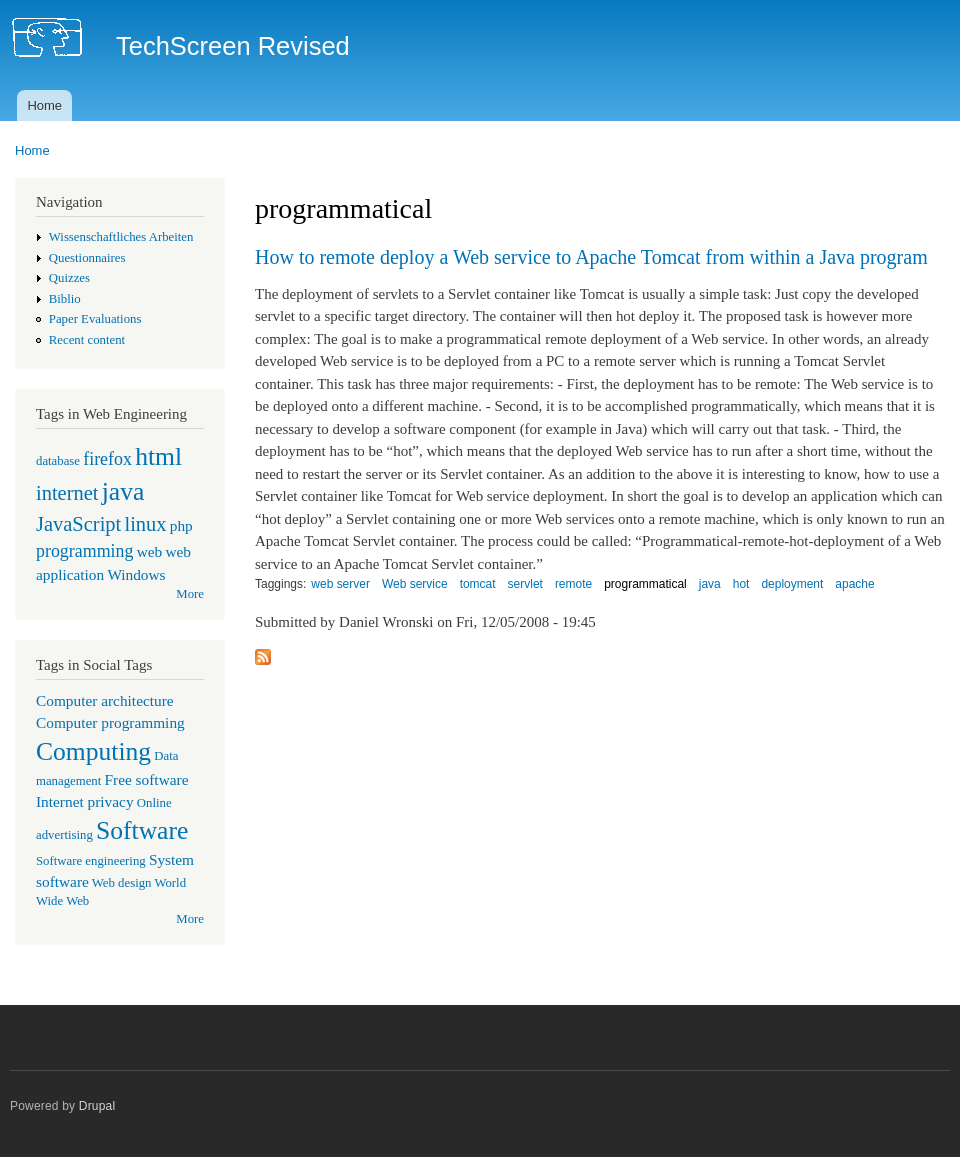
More (190, 594)
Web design (122, 883)
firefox (107, 459)
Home (44, 105)
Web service (415, 584)
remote (573, 584)
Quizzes (69, 278)
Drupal (97, 1106)
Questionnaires (87, 258)
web (150, 551)
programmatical (645, 584)
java (123, 491)
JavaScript (78, 524)
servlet (525, 584)
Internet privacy (85, 801)
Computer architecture (105, 700)
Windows (136, 574)
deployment (792, 584)
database (58, 461)
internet (67, 493)
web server (340, 584)
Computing (93, 751)
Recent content (87, 340)
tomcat (478, 584)
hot (741, 584)
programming (84, 551)
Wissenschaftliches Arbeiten (121, 237)
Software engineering (91, 861)
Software (142, 830)
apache (854, 584)
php (181, 525)
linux (145, 524)
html (158, 456)
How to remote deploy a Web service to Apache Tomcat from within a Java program (591, 257)
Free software (147, 779)
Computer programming (110, 722)
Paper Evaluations (95, 319)
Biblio (65, 299)
